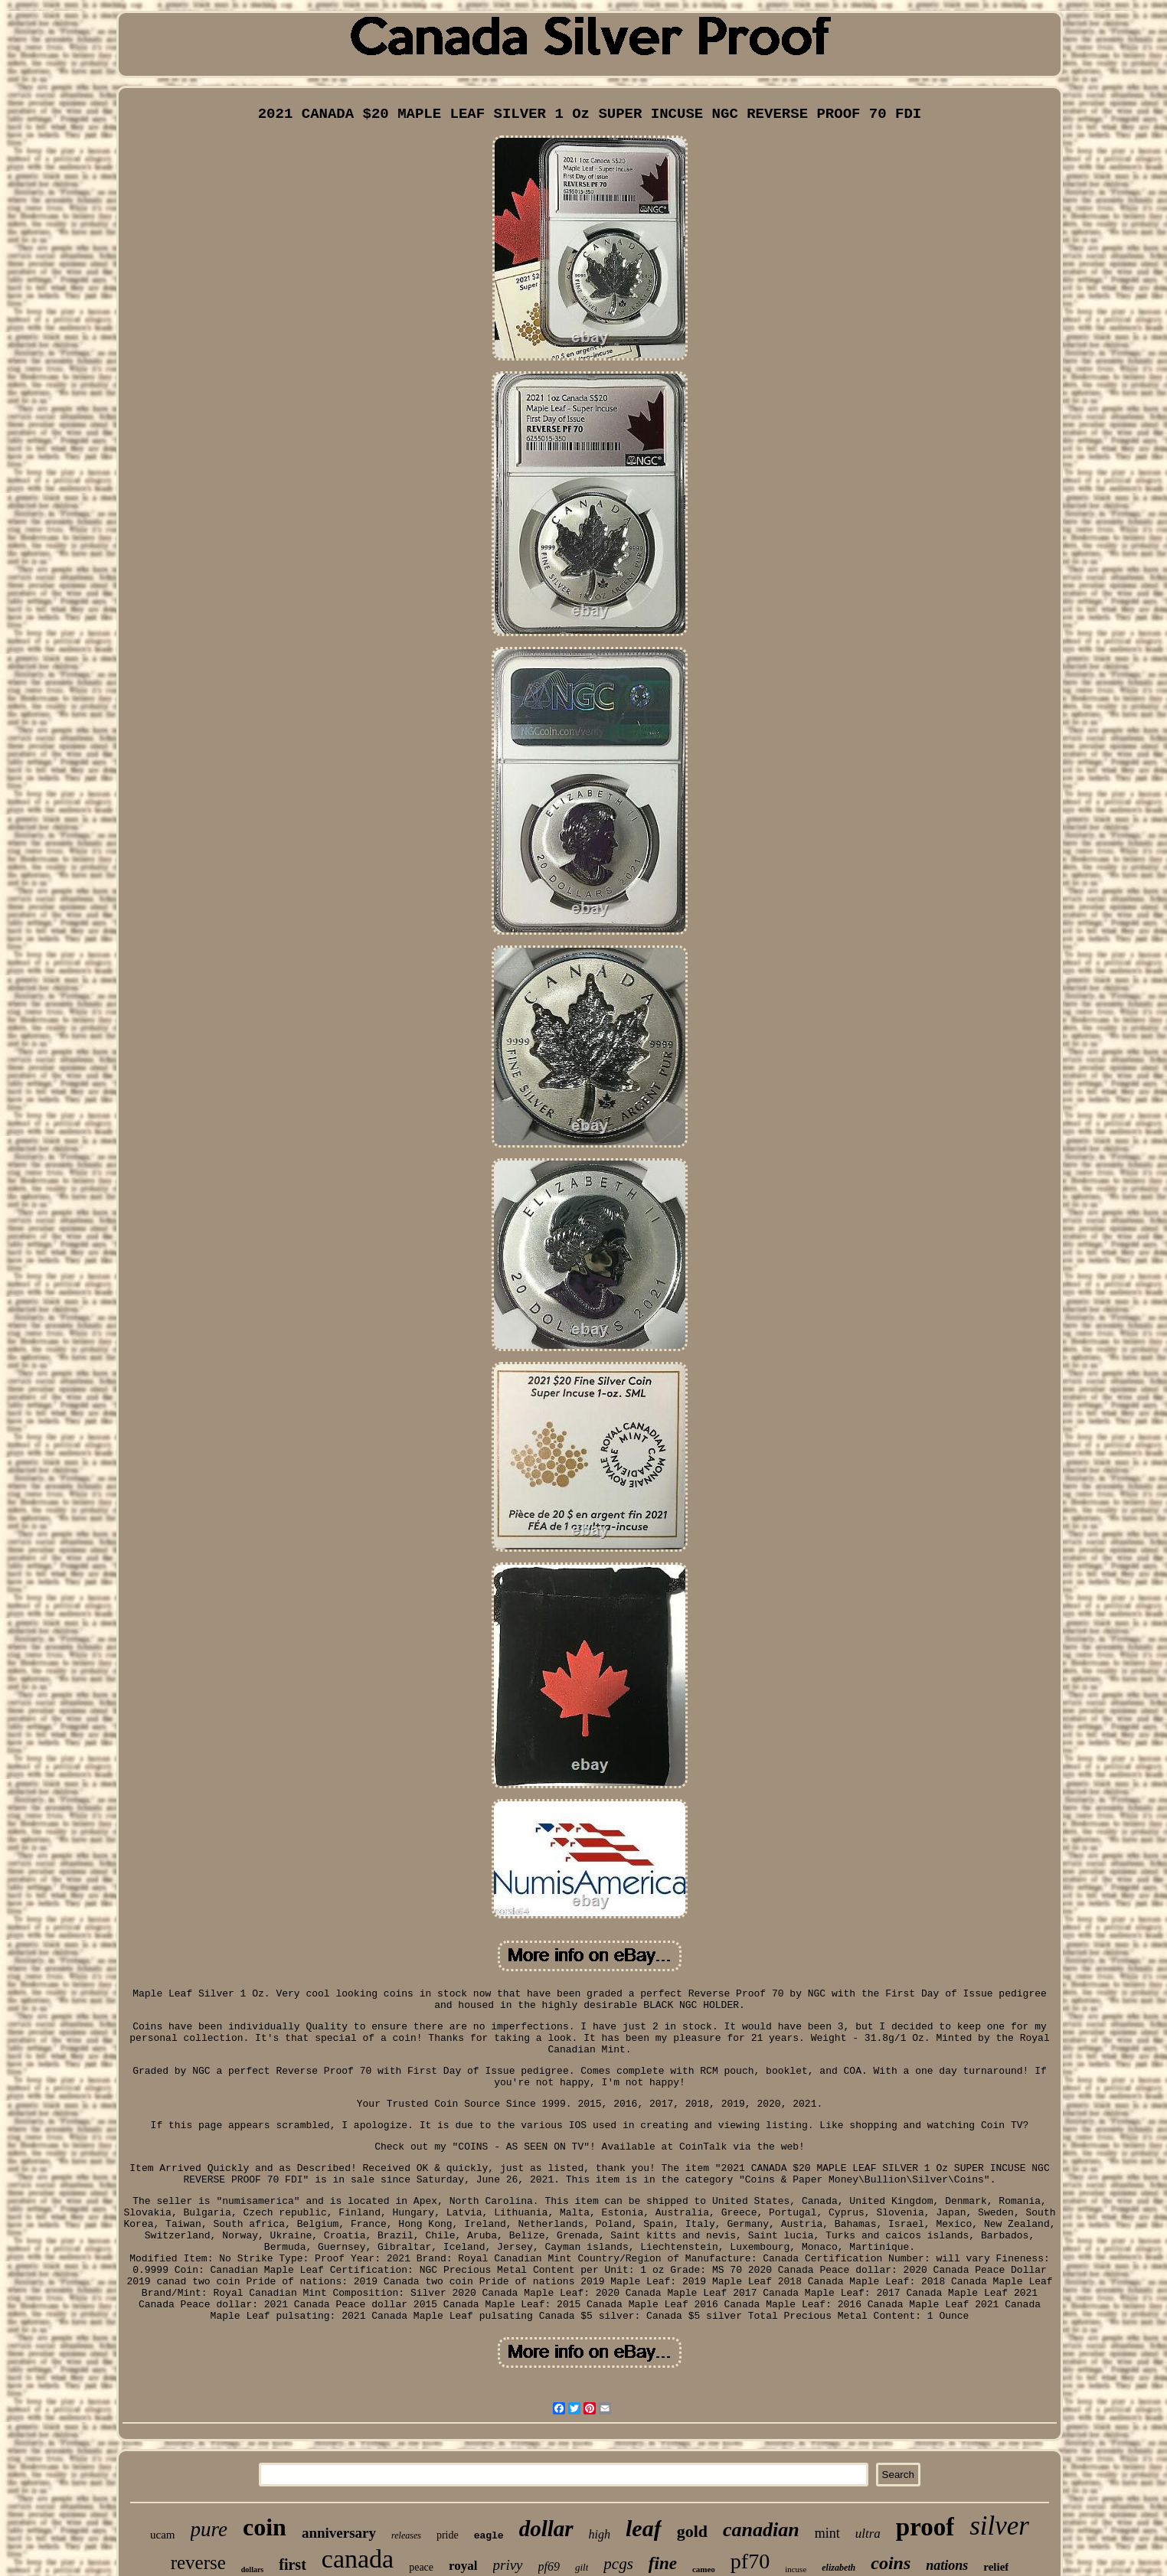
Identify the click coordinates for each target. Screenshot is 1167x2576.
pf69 (549, 2566)
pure (209, 2529)
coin (264, 2527)
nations (947, 2565)
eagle (489, 2536)
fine (663, 2563)
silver (999, 2526)
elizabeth (838, 2567)
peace (421, 2567)
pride (447, 2535)
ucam (162, 2535)
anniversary (339, 2533)
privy (508, 2565)
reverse (198, 2562)
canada (358, 2559)
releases (406, 2535)
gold (692, 2531)
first (292, 2564)
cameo (703, 2569)
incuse (795, 2569)
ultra (868, 2533)
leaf (644, 2528)
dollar (546, 2528)
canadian (761, 2530)
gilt (581, 2567)
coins (890, 2563)
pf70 (750, 2561)
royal (463, 2565)
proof (925, 2527)
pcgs (618, 2564)
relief (995, 2567)
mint (827, 2533)
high (599, 2534)
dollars (252, 2569)
